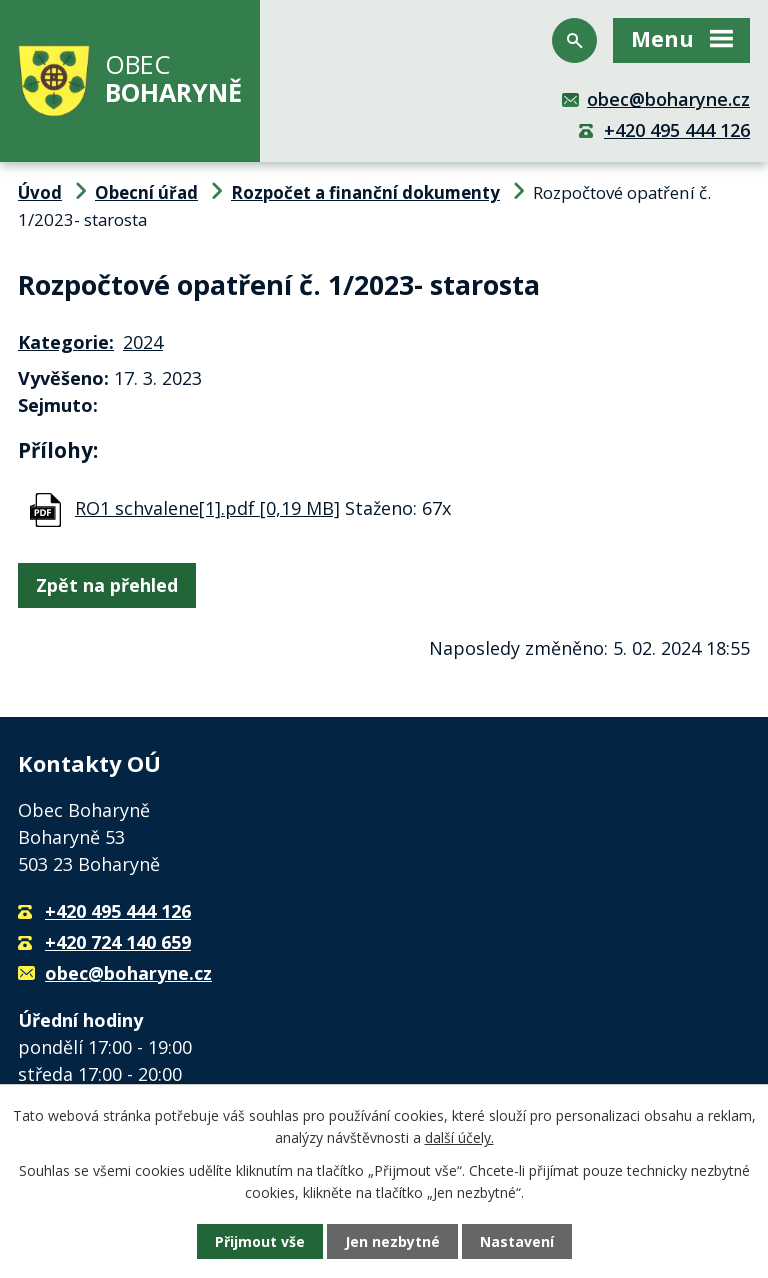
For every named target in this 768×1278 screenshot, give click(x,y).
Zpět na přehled (107, 585)
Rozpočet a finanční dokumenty (365, 192)
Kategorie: (66, 342)
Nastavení (517, 1241)
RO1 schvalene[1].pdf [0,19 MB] (207, 508)
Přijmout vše (260, 1241)
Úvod (40, 192)
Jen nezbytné (392, 1241)
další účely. (459, 1137)
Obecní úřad (146, 192)
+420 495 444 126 (677, 130)
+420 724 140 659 (118, 942)
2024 (143, 342)
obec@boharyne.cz (668, 99)
